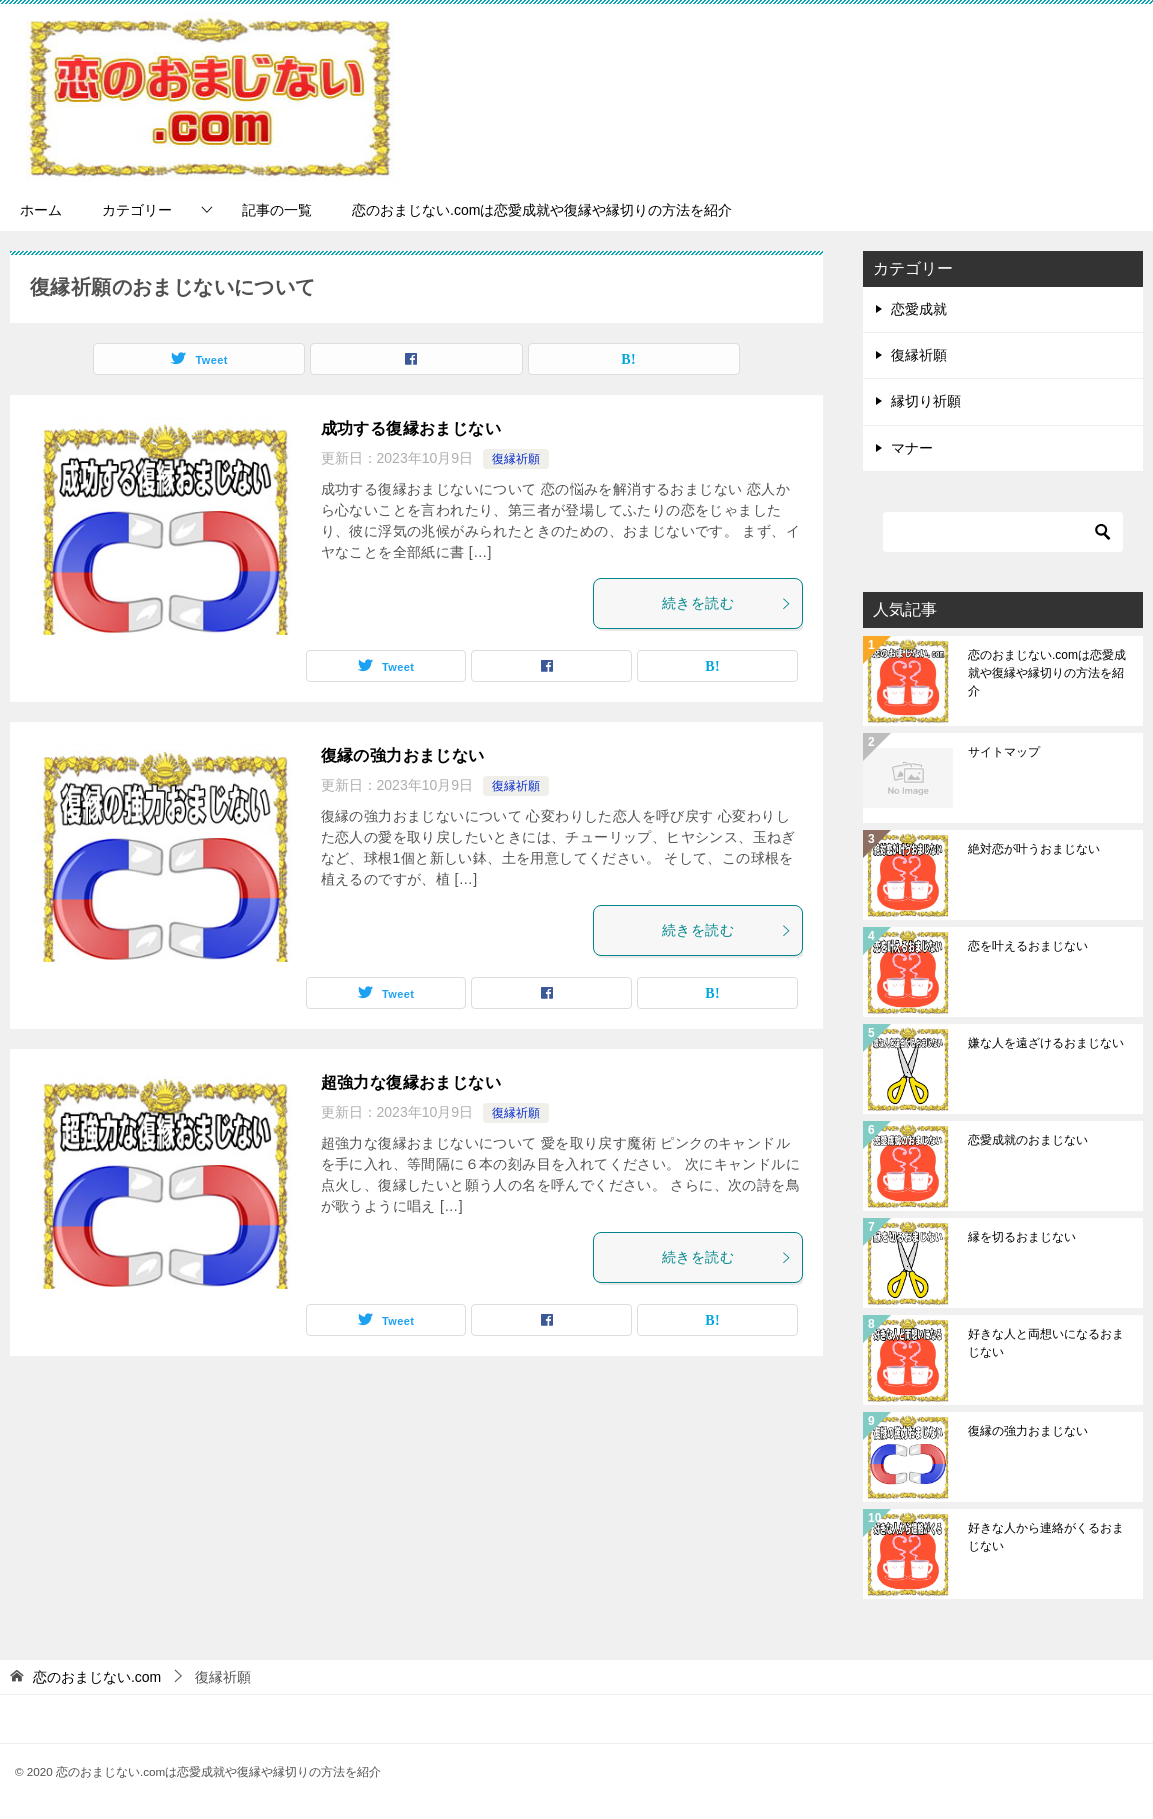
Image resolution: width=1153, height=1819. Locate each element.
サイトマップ (1004, 752)
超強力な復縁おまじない (411, 1082)
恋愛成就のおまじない (1028, 1140)
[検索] (1003, 532)
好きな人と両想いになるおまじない (1046, 1343)
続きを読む (727, 603)
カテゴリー (137, 210)
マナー (912, 448)
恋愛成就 (919, 309)
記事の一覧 (277, 210)
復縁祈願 (516, 459)
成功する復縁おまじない (411, 428)
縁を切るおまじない (1022, 1237)
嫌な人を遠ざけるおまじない (1046, 1043)
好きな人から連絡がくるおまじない (1046, 1537)
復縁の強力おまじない (403, 755)
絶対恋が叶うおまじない (1034, 849)
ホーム (41, 210)
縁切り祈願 (926, 401)
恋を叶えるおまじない (1028, 946)
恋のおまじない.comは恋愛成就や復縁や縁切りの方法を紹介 (542, 210)
